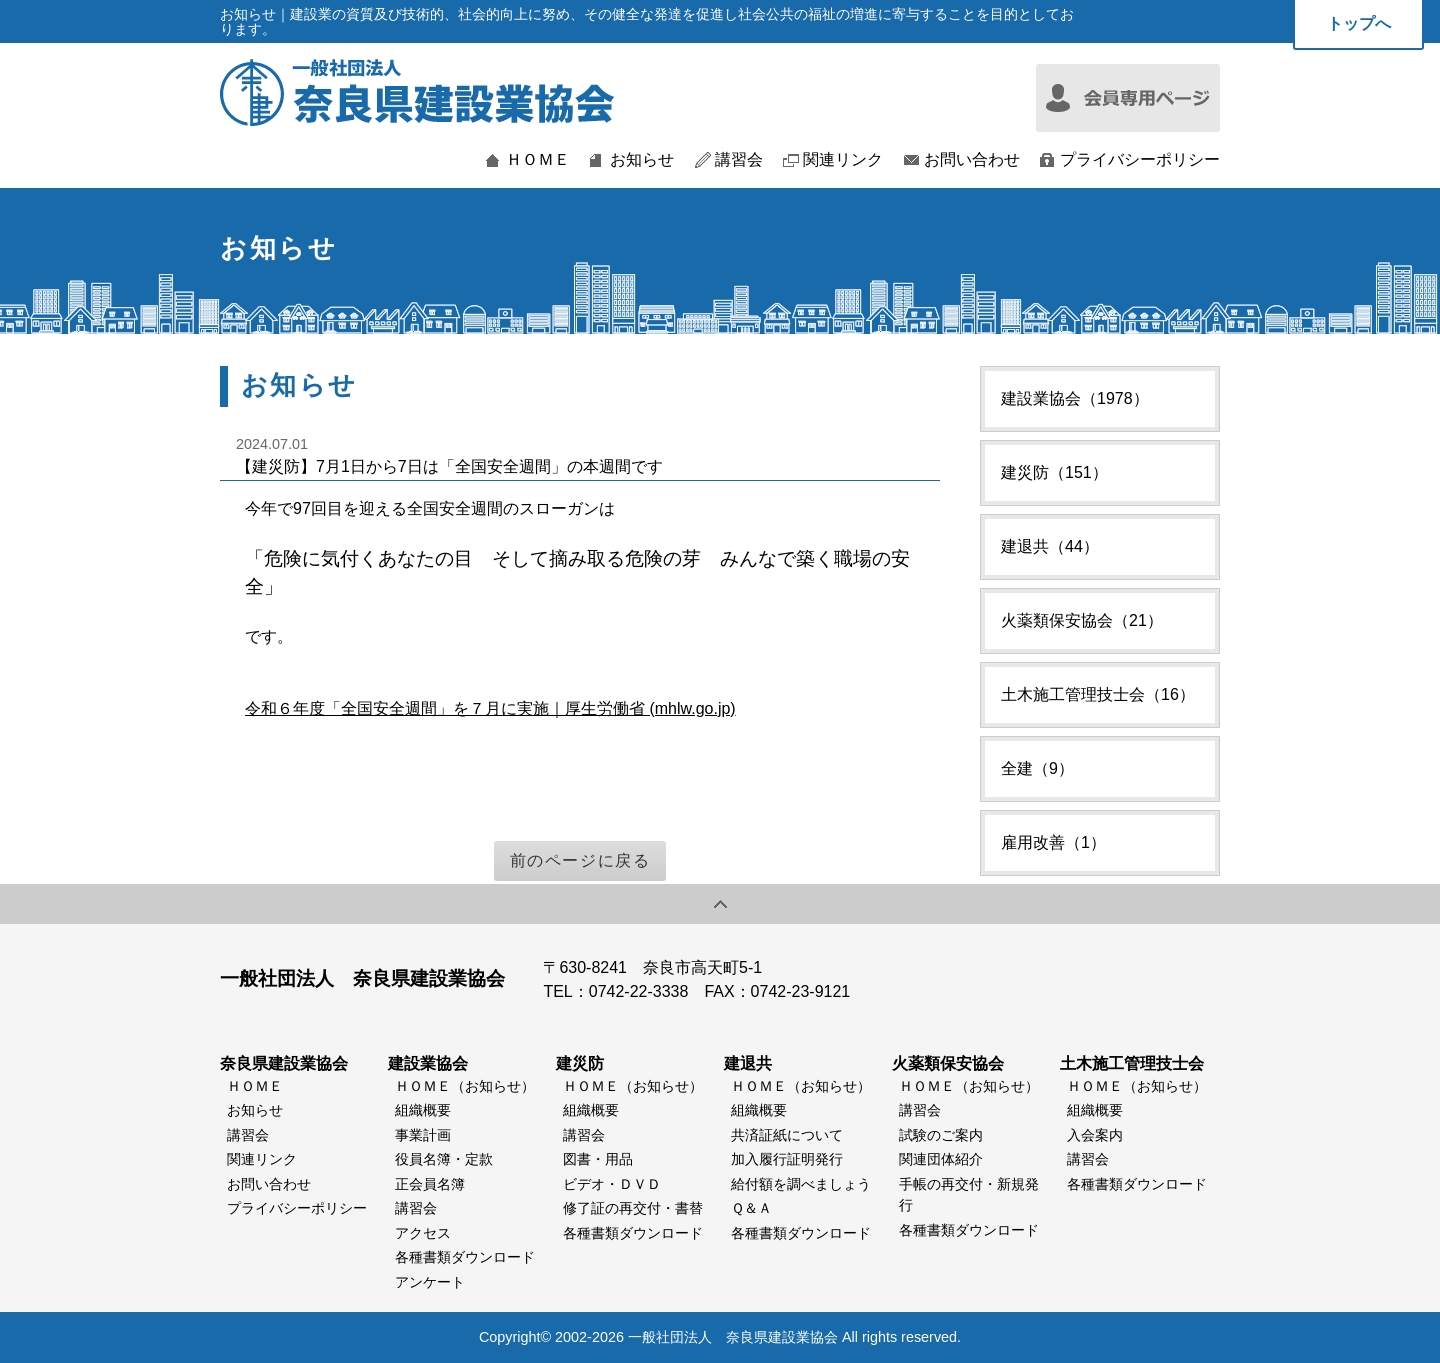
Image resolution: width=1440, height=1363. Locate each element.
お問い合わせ (972, 160)
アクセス (423, 1233)
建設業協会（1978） (1075, 398)
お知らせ (642, 160)
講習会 (739, 160)
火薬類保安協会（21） (1082, 620)
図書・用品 (598, 1159)
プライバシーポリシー (1140, 160)
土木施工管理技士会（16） (1098, 694)
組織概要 (423, 1110)
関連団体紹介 (941, 1159)
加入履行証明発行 (787, 1159)
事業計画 (423, 1135)
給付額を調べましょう (801, 1184)
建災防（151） (1054, 472)
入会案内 (1095, 1135)
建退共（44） (1050, 546)
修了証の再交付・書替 (633, 1208)
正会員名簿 (430, 1184)
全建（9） (1037, 768)
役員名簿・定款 (444, 1159)
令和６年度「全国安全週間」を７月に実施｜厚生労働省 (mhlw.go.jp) (490, 708)
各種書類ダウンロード (465, 1257)
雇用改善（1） (1053, 842)
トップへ (1359, 23)
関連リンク (843, 160)
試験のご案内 (941, 1135)
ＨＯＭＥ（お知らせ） (465, 1086)
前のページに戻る (580, 860)
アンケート (430, 1282)
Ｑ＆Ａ (751, 1208)
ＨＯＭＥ (538, 160)
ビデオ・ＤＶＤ (612, 1184)
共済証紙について (787, 1135)
